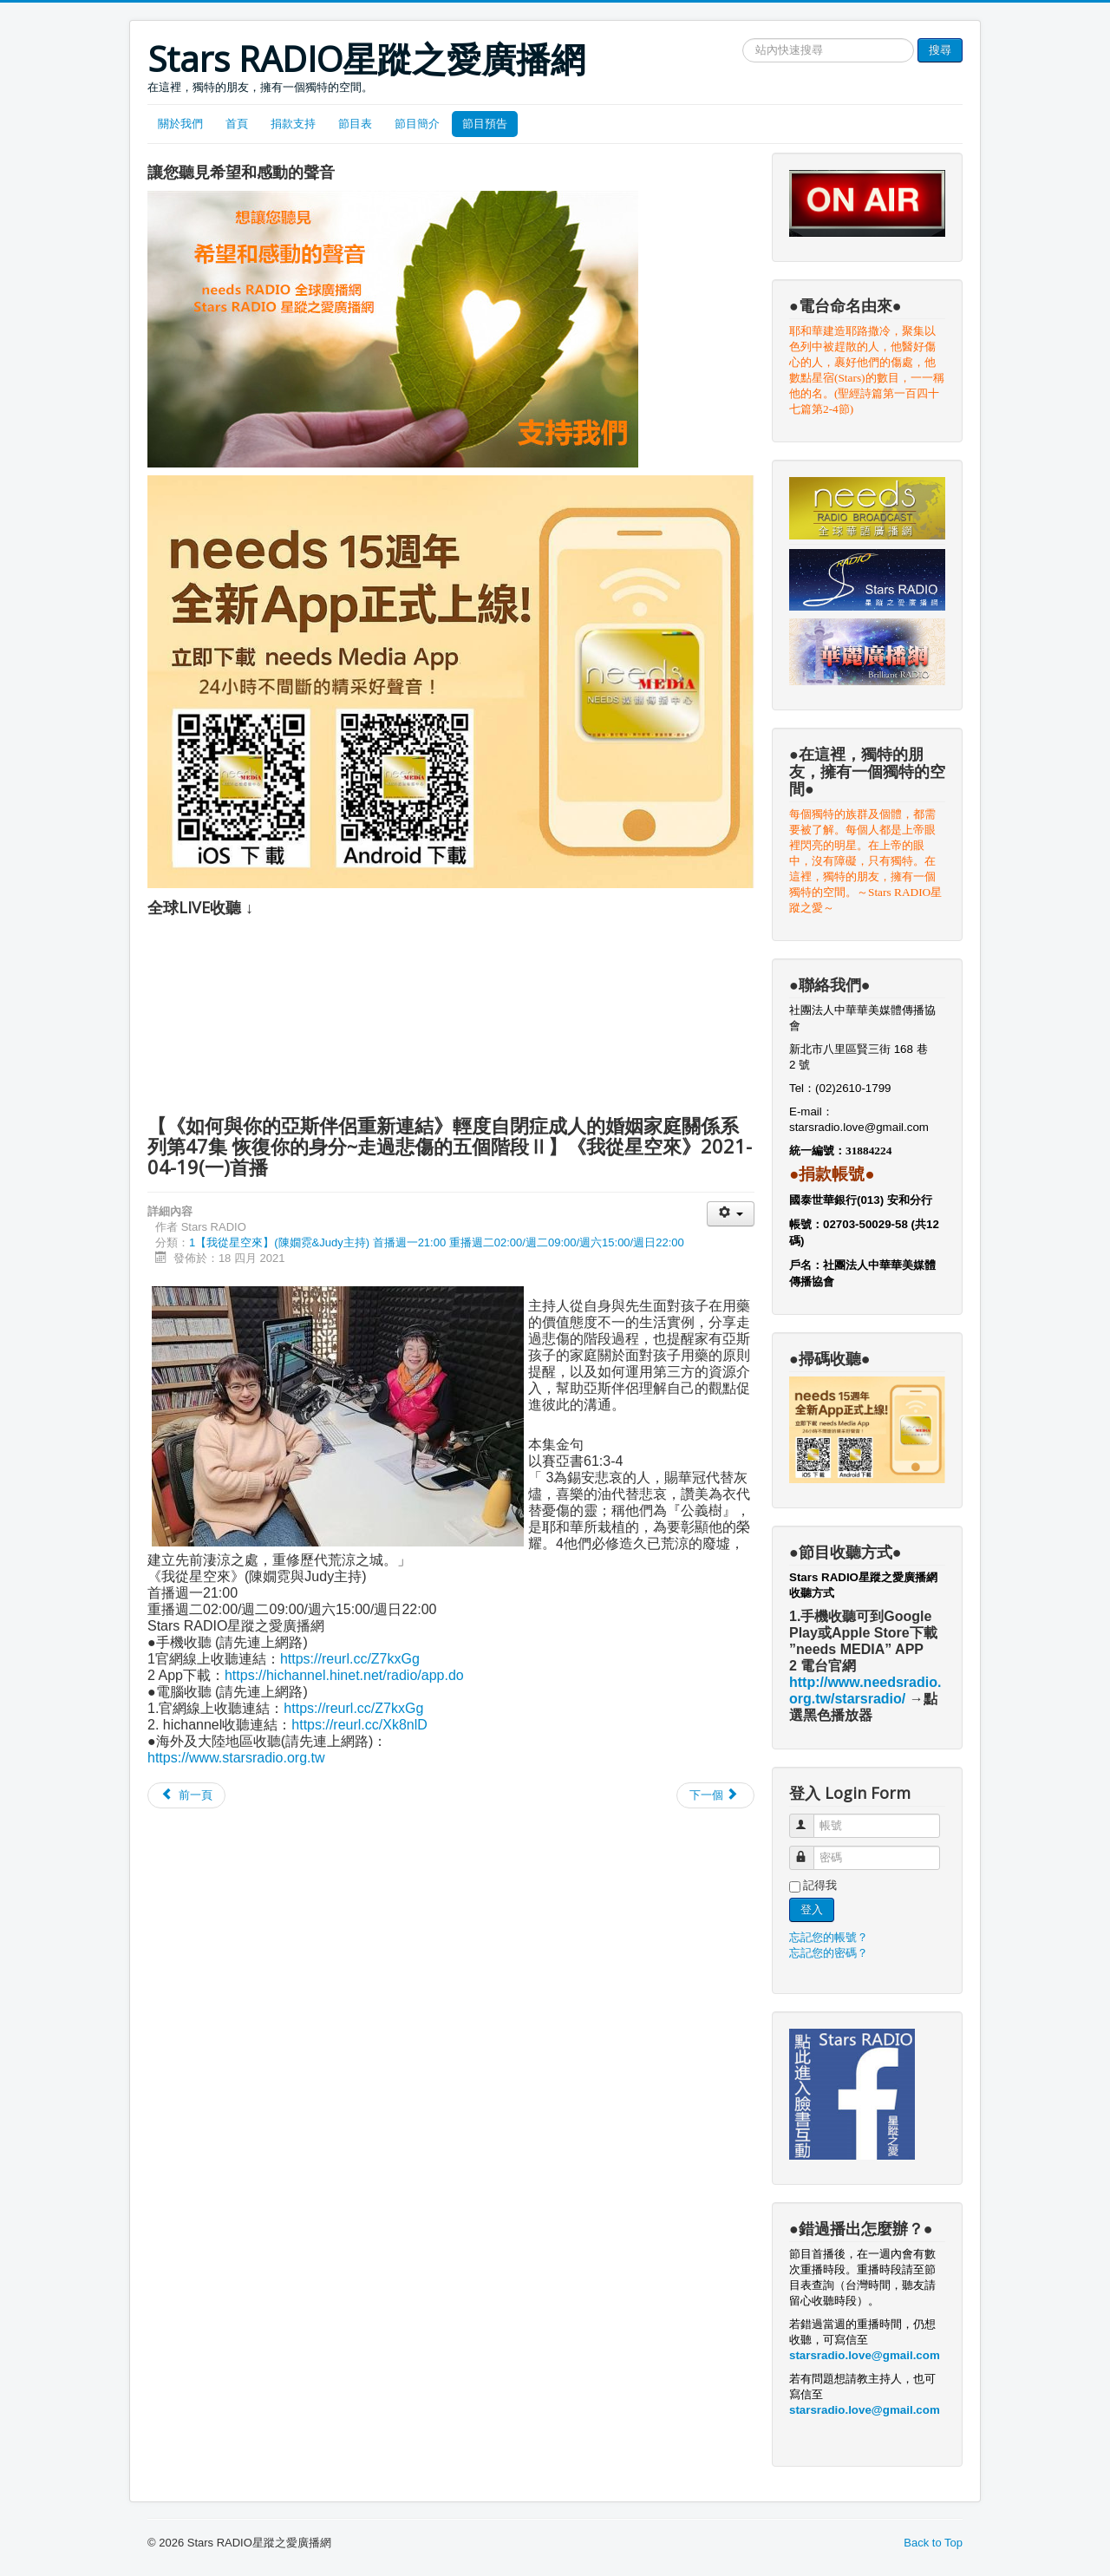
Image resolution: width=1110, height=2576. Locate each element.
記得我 (820, 1885)
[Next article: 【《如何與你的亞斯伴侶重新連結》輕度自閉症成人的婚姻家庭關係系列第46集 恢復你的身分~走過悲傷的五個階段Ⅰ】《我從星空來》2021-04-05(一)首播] (715, 1795)
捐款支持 (293, 123)
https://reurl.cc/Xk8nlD (359, 1724)
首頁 (236, 123)
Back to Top (933, 2542)
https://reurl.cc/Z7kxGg (350, 1658)
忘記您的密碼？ (828, 1952)
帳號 (809, 1818)
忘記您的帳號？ (828, 1937)
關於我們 (180, 123)
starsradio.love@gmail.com (860, 1127)
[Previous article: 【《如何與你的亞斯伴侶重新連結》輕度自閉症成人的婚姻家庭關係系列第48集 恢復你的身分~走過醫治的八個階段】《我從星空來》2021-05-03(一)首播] (186, 1795)
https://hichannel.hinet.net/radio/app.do (344, 1675)
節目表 (355, 123)
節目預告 (484, 123)
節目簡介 (417, 123)
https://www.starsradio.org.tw (236, 1757)
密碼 (809, 1850)
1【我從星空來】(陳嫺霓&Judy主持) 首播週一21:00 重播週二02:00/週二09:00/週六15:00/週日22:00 (436, 1242)
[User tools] (730, 1213)
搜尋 (940, 49)
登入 (811, 1909)
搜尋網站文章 (742, 38)
